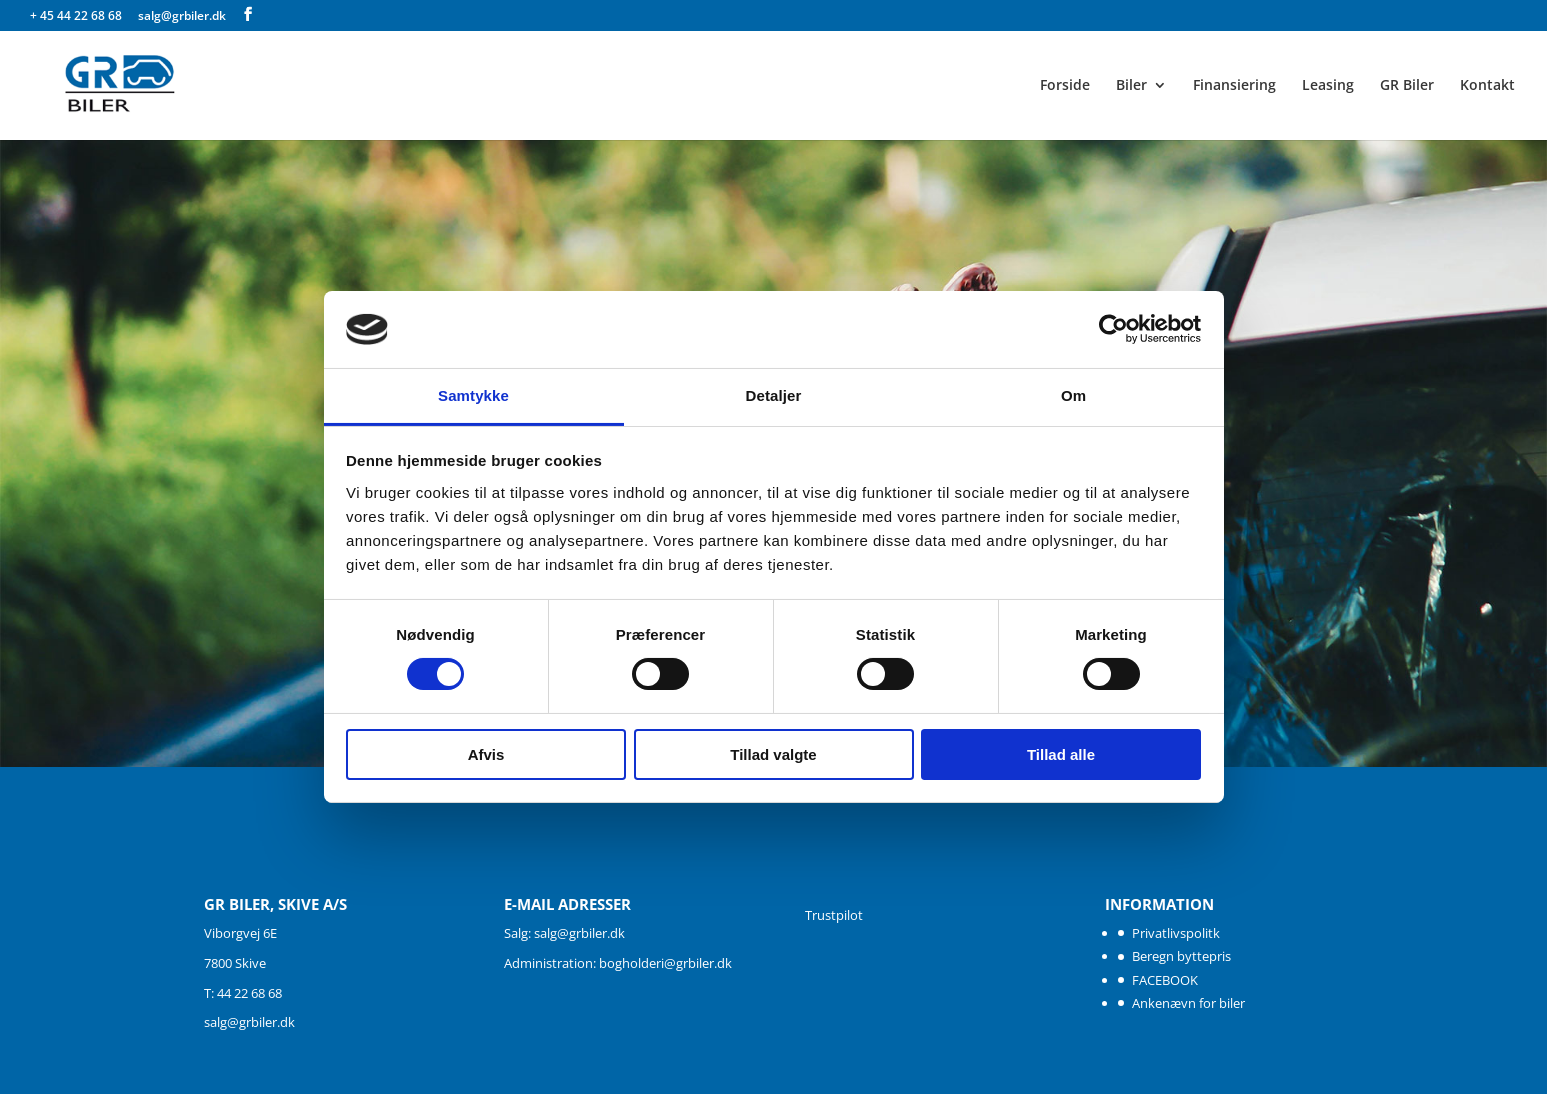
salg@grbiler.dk (249, 1022)
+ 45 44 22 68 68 (77, 15)
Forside (1065, 86)
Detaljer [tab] (774, 395)
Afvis (486, 754)
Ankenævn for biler (1188, 1003)
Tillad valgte (773, 754)
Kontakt (1487, 86)
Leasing (1328, 86)
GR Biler (1407, 86)
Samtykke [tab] (473, 395)
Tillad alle (1061, 754)
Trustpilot (834, 915)
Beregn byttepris (1181, 956)
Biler (1131, 86)
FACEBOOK (1165, 980)
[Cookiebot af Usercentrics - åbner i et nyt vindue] (1113, 329)
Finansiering (1234, 86)
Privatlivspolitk (1176, 933)
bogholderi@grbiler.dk (665, 963)
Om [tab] (1073, 395)
